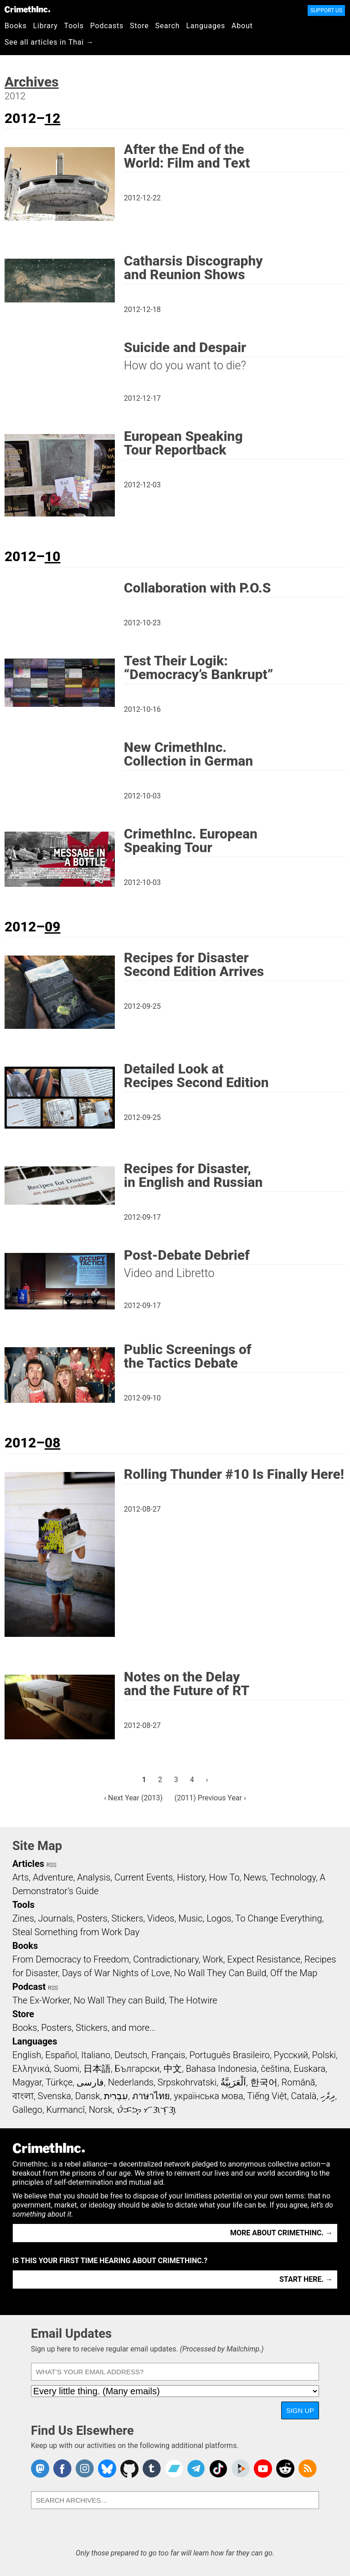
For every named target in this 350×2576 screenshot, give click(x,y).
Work (212, 1959)
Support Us (326, 10)
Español (61, 2055)
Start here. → (306, 2279)
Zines (23, 1918)
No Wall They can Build (119, 2000)
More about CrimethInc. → (281, 2232)
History (191, 1877)
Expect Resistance (264, 1959)
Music (190, 1918)
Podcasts (107, 25)
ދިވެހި (327, 2095)
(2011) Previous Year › (210, 1798)
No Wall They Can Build (220, 1973)
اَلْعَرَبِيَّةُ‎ (233, 2082)
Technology (293, 1877)
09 (53, 927)
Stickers (127, 1918)
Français (168, 2055)
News (254, 1877)
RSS (51, 1865)
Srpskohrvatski (187, 2082)
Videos (161, 1918)
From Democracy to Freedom (70, 1959)
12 (53, 118)
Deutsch (130, 2055)
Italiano (95, 2055)
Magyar (27, 2082)
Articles (28, 1863)
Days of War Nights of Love (116, 1973)
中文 (173, 2068)
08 (53, 1443)
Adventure (53, 1877)
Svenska (54, 2095)
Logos (218, 1918)
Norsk (101, 2109)
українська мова (208, 2095)
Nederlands (131, 2082)
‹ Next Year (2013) (133, 1798)
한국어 (264, 2082)
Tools (74, 25)
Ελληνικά (31, 2068)
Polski (324, 2055)
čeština (275, 2068)
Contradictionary (166, 1959)
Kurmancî (65, 2109)
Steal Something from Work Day (75, 1932)
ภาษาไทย (151, 2095)
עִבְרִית (116, 2095)
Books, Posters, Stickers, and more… (83, 2027)
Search (167, 25)
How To (224, 1877)
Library (45, 25)
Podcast (29, 1986)
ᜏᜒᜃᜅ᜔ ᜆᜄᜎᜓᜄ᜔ (146, 2109)
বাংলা (23, 2095)
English (26, 2055)
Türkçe (59, 2082)
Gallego (27, 2109)
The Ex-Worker (41, 2000)
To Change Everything (278, 1918)
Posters (92, 1918)
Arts (20, 1877)
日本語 (97, 2068)
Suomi (66, 2068)
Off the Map (293, 1973)
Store (139, 25)
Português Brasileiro (229, 2055)
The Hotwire (193, 2000)
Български (137, 2068)
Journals (55, 1918)
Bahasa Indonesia (221, 2068)
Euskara (309, 2068)
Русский (291, 2055)
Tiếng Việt (267, 2095)
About (242, 25)
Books (16, 25)
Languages (205, 25)
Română (298, 2082)
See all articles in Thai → (49, 42)
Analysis (93, 1877)
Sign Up (300, 2410)
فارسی (90, 2082)
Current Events (143, 1877)
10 (53, 556)
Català (303, 2095)
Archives (32, 82)
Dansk (87, 2095)
